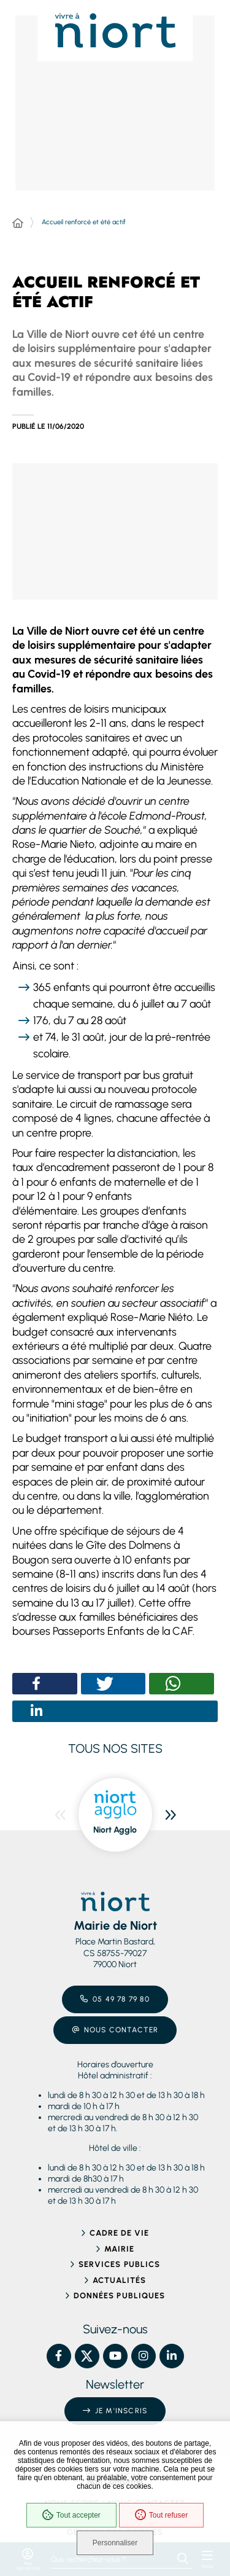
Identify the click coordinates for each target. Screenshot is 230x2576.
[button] (115, 531)
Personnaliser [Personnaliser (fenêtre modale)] (115, 2543)
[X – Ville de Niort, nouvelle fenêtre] (87, 2356)
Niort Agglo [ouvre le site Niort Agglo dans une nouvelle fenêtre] (115, 1830)
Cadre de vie (119, 2232)
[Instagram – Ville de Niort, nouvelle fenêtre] (143, 2356)
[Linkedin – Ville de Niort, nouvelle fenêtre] (171, 2356)
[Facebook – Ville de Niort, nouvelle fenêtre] (59, 2356)
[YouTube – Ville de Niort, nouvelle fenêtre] (115, 2356)
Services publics (119, 2264)
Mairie (119, 2248)
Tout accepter (71, 2515)
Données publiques (119, 2295)
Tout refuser (161, 2515)
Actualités (119, 2280)
